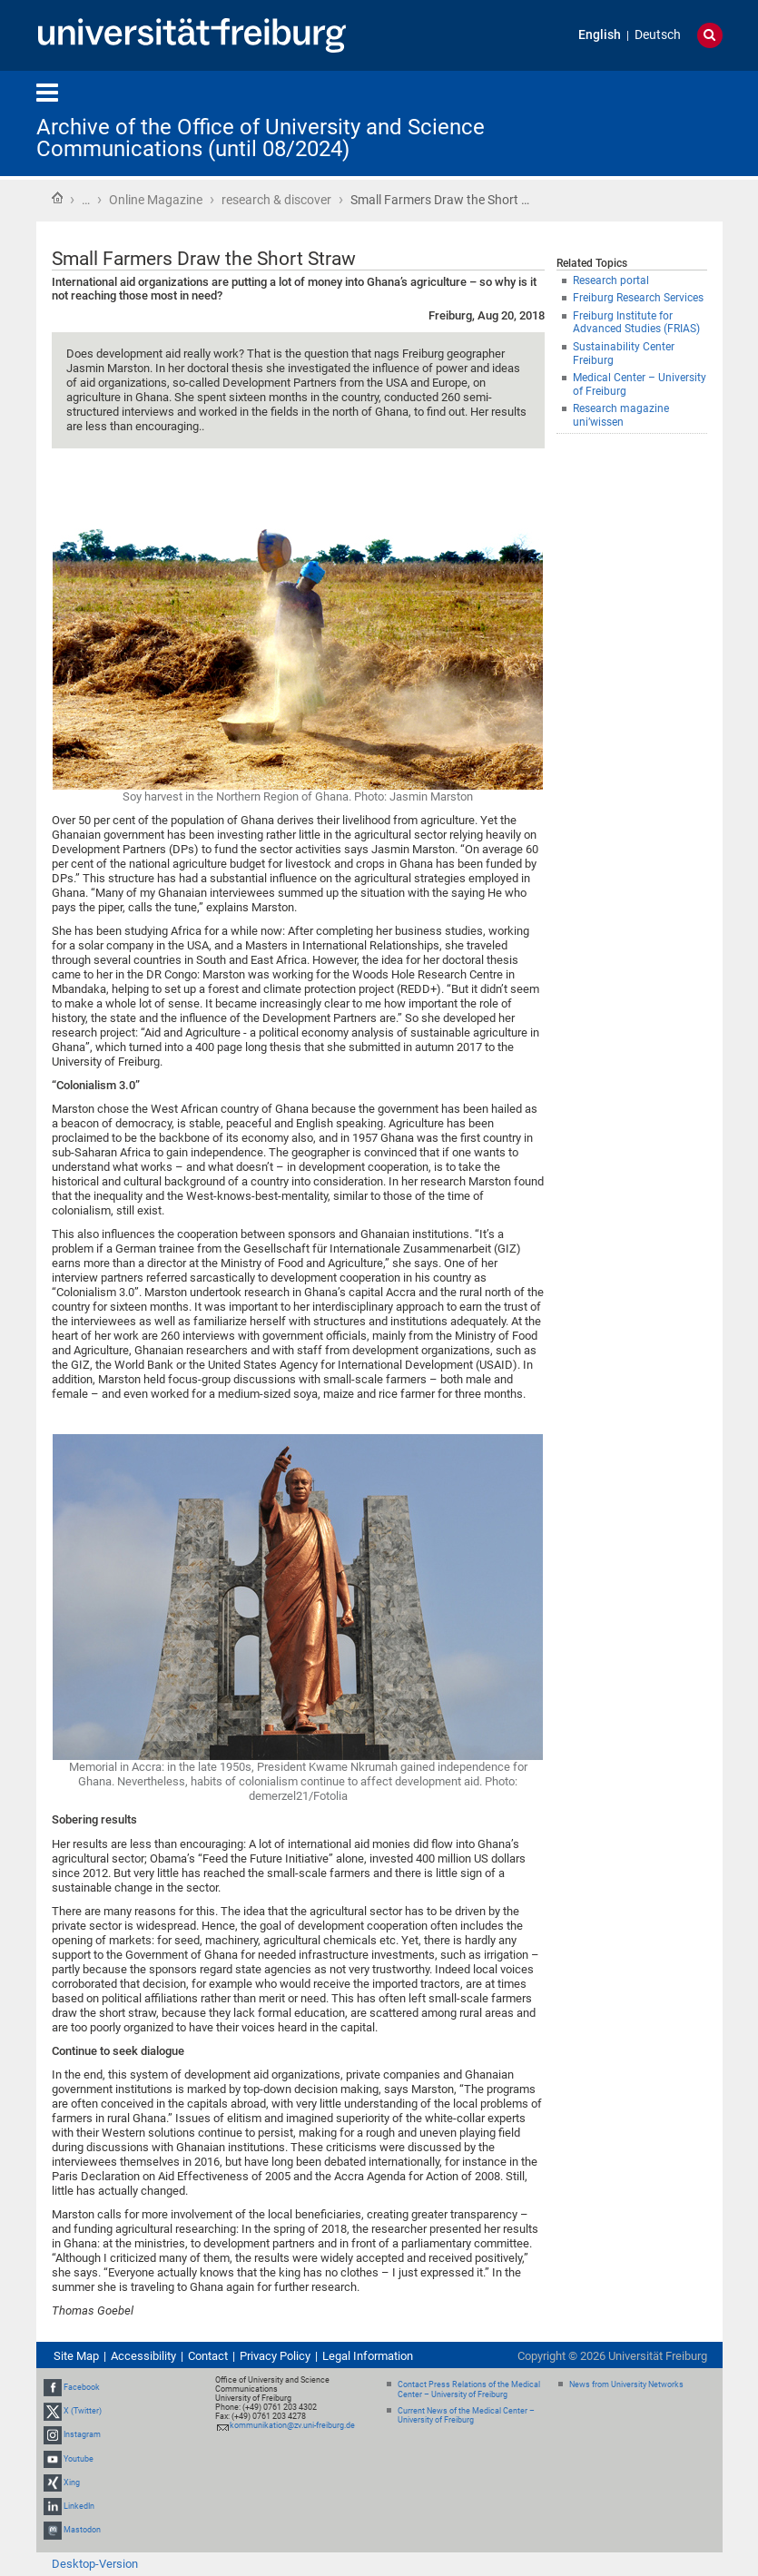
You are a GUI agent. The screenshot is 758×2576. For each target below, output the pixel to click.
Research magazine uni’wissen (621, 415)
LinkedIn (79, 2506)
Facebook (82, 2387)
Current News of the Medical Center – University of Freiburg (466, 2415)
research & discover (276, 199)
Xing (72, 2482)
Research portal (611, 280)
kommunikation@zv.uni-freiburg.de (292, 2425)
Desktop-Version (95, 2564)
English (599, 35)
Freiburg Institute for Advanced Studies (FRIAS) (636, 323)
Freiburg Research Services (638, 297)
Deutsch (658, 35)
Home (57, 198)
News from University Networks (626, 2384)
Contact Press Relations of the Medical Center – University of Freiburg (469, 2389)
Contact (208, 2356)
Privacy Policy (275, 2356)
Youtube (79, 2458)
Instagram (82, 2434)
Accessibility (143, 2356)
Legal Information (367, 2356)
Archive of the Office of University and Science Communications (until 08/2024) (260, 138)
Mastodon (82, 2529)
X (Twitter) (83, 2410)
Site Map (76, 2356)
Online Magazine (155, 199)
